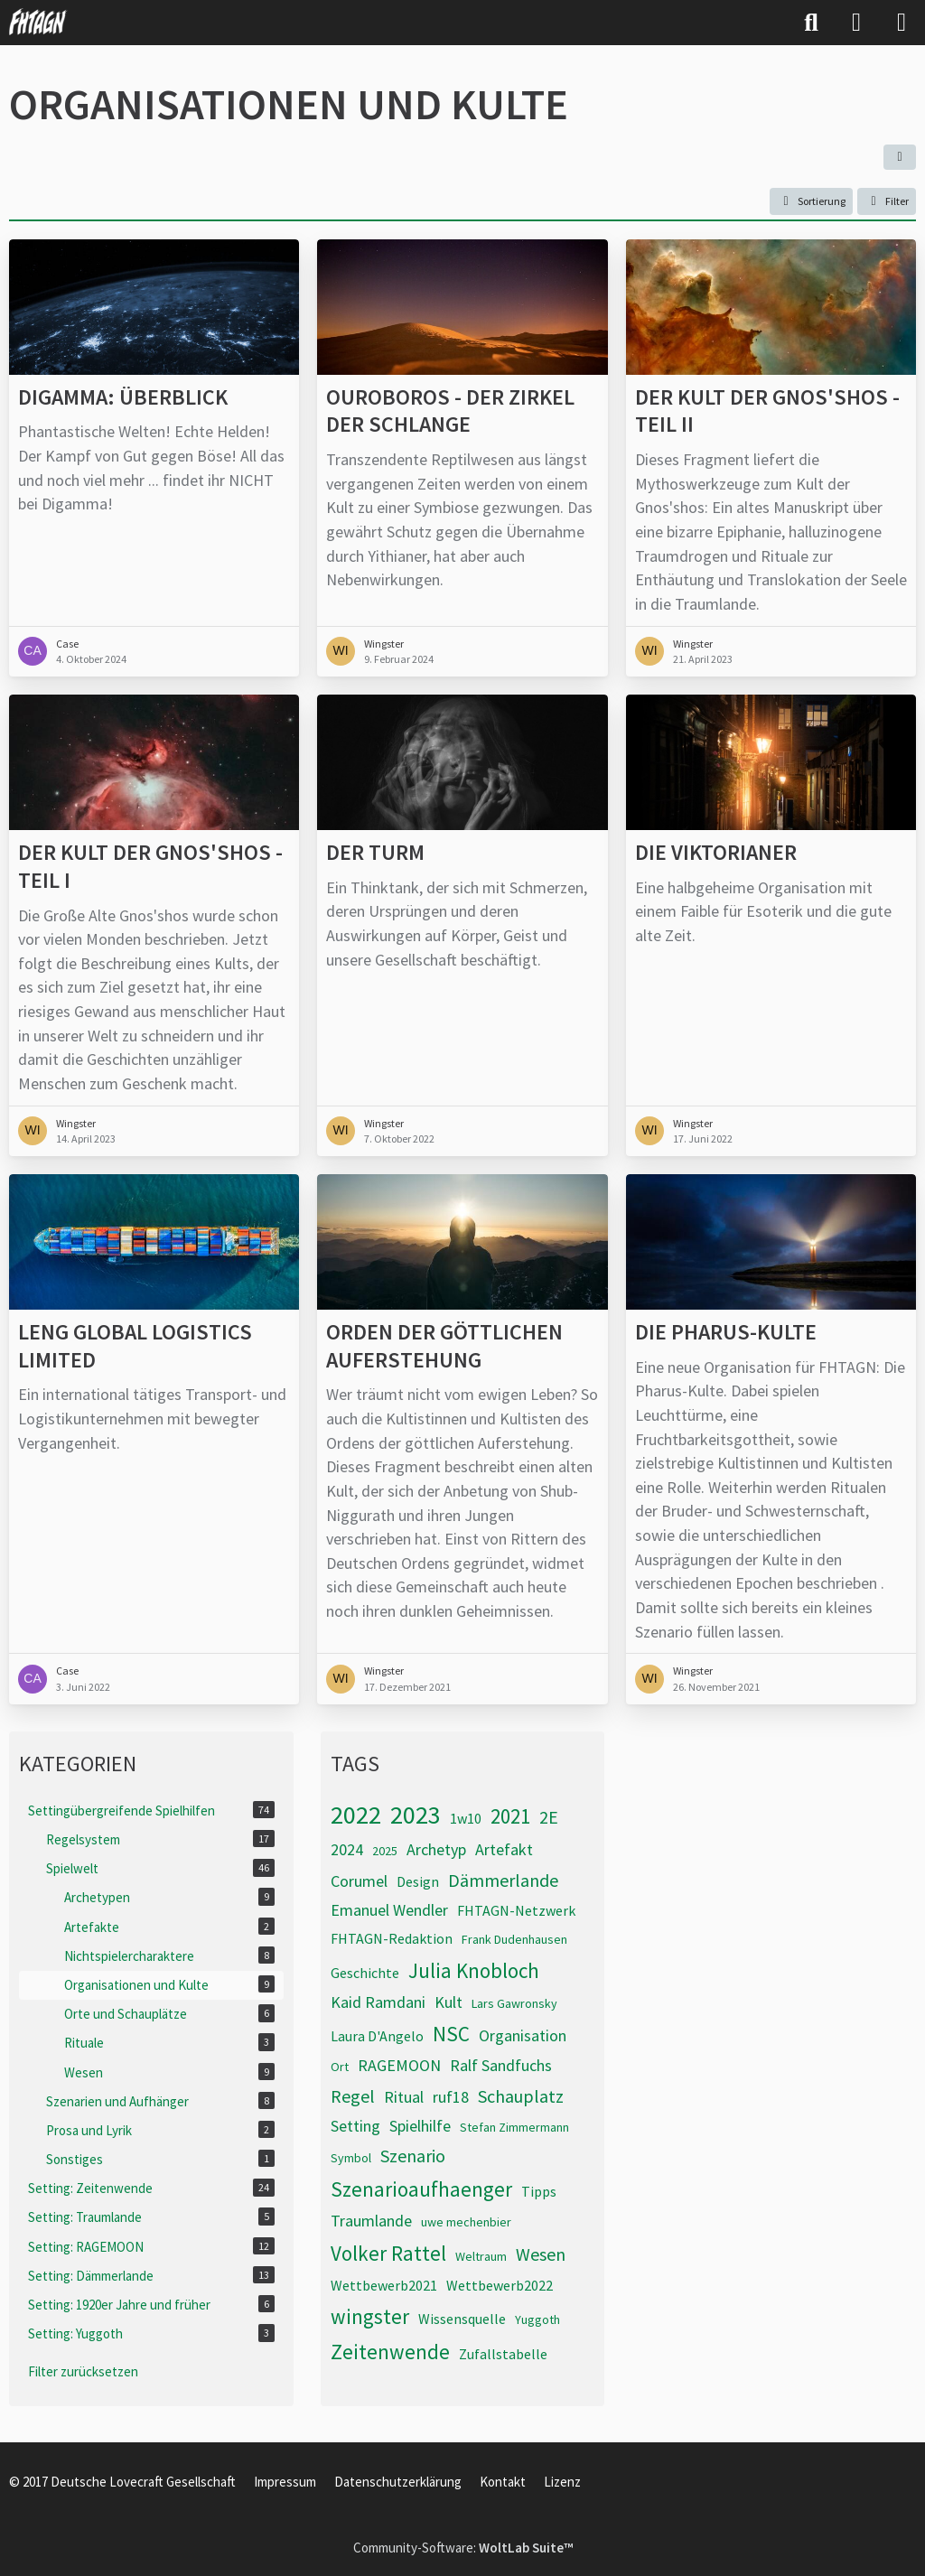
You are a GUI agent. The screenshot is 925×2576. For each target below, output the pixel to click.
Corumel (359, 1881)
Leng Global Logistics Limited (135, 1346)
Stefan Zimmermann (514, 2127)
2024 (347, 1849)
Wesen (540, 2254)
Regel (353, 2096)
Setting (355, 2125)
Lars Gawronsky (514, 2003)
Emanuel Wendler (389, 1909)
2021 (510, 1816)
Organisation (522, 2035)
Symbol (351, 2158)
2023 (415, 1814)
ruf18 (451, 2096)
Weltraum (481, 2256)
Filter (886, 201)
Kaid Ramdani (378, 2002)
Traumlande (371, 2220)
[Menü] (901, 23)
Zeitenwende (390, 2351)
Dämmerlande (503, 1880)
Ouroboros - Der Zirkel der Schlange (450, 411)
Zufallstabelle (503, 2354)
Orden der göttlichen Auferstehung (444, 1346)
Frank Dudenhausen (514, 1939)
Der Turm (375, 852)
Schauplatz (521, 2096)
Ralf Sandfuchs (501, 2065)
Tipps (538, 2191)
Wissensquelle (462, 2319)
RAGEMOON (399, 2065)
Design (418, 1881)
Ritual (404, 2096)
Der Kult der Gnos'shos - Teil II (767, 411)
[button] (899, 157)
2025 (384, 1851)
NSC (451, 2034)
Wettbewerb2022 (499, 2285)
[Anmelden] (856, 22)
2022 (356, 1814)
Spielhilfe (420, 2125)
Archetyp (436, 1849)
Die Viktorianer (716, 852)
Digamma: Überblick (123, 397)
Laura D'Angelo (377, 2036)
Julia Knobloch (473, 1970)
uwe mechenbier (466, 2222)
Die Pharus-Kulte (726, 1332)
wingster (370, 2316)
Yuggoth (537, 2319)
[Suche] (811, 23)
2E (548, 1817)
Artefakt (504, 1849)
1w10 (465, 1818)
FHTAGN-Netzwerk (516, 1910)
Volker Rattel (388, 2253)
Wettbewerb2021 (384, 2285)
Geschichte (365, 1973)
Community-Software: (463, 2547)
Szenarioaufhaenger (421, 2189)
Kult (448, 2002)
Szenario (412, 2155)
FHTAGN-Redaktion (392, 1938)
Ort (340, 2066)
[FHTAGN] (38, 22)
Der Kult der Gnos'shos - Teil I (150, 866)
